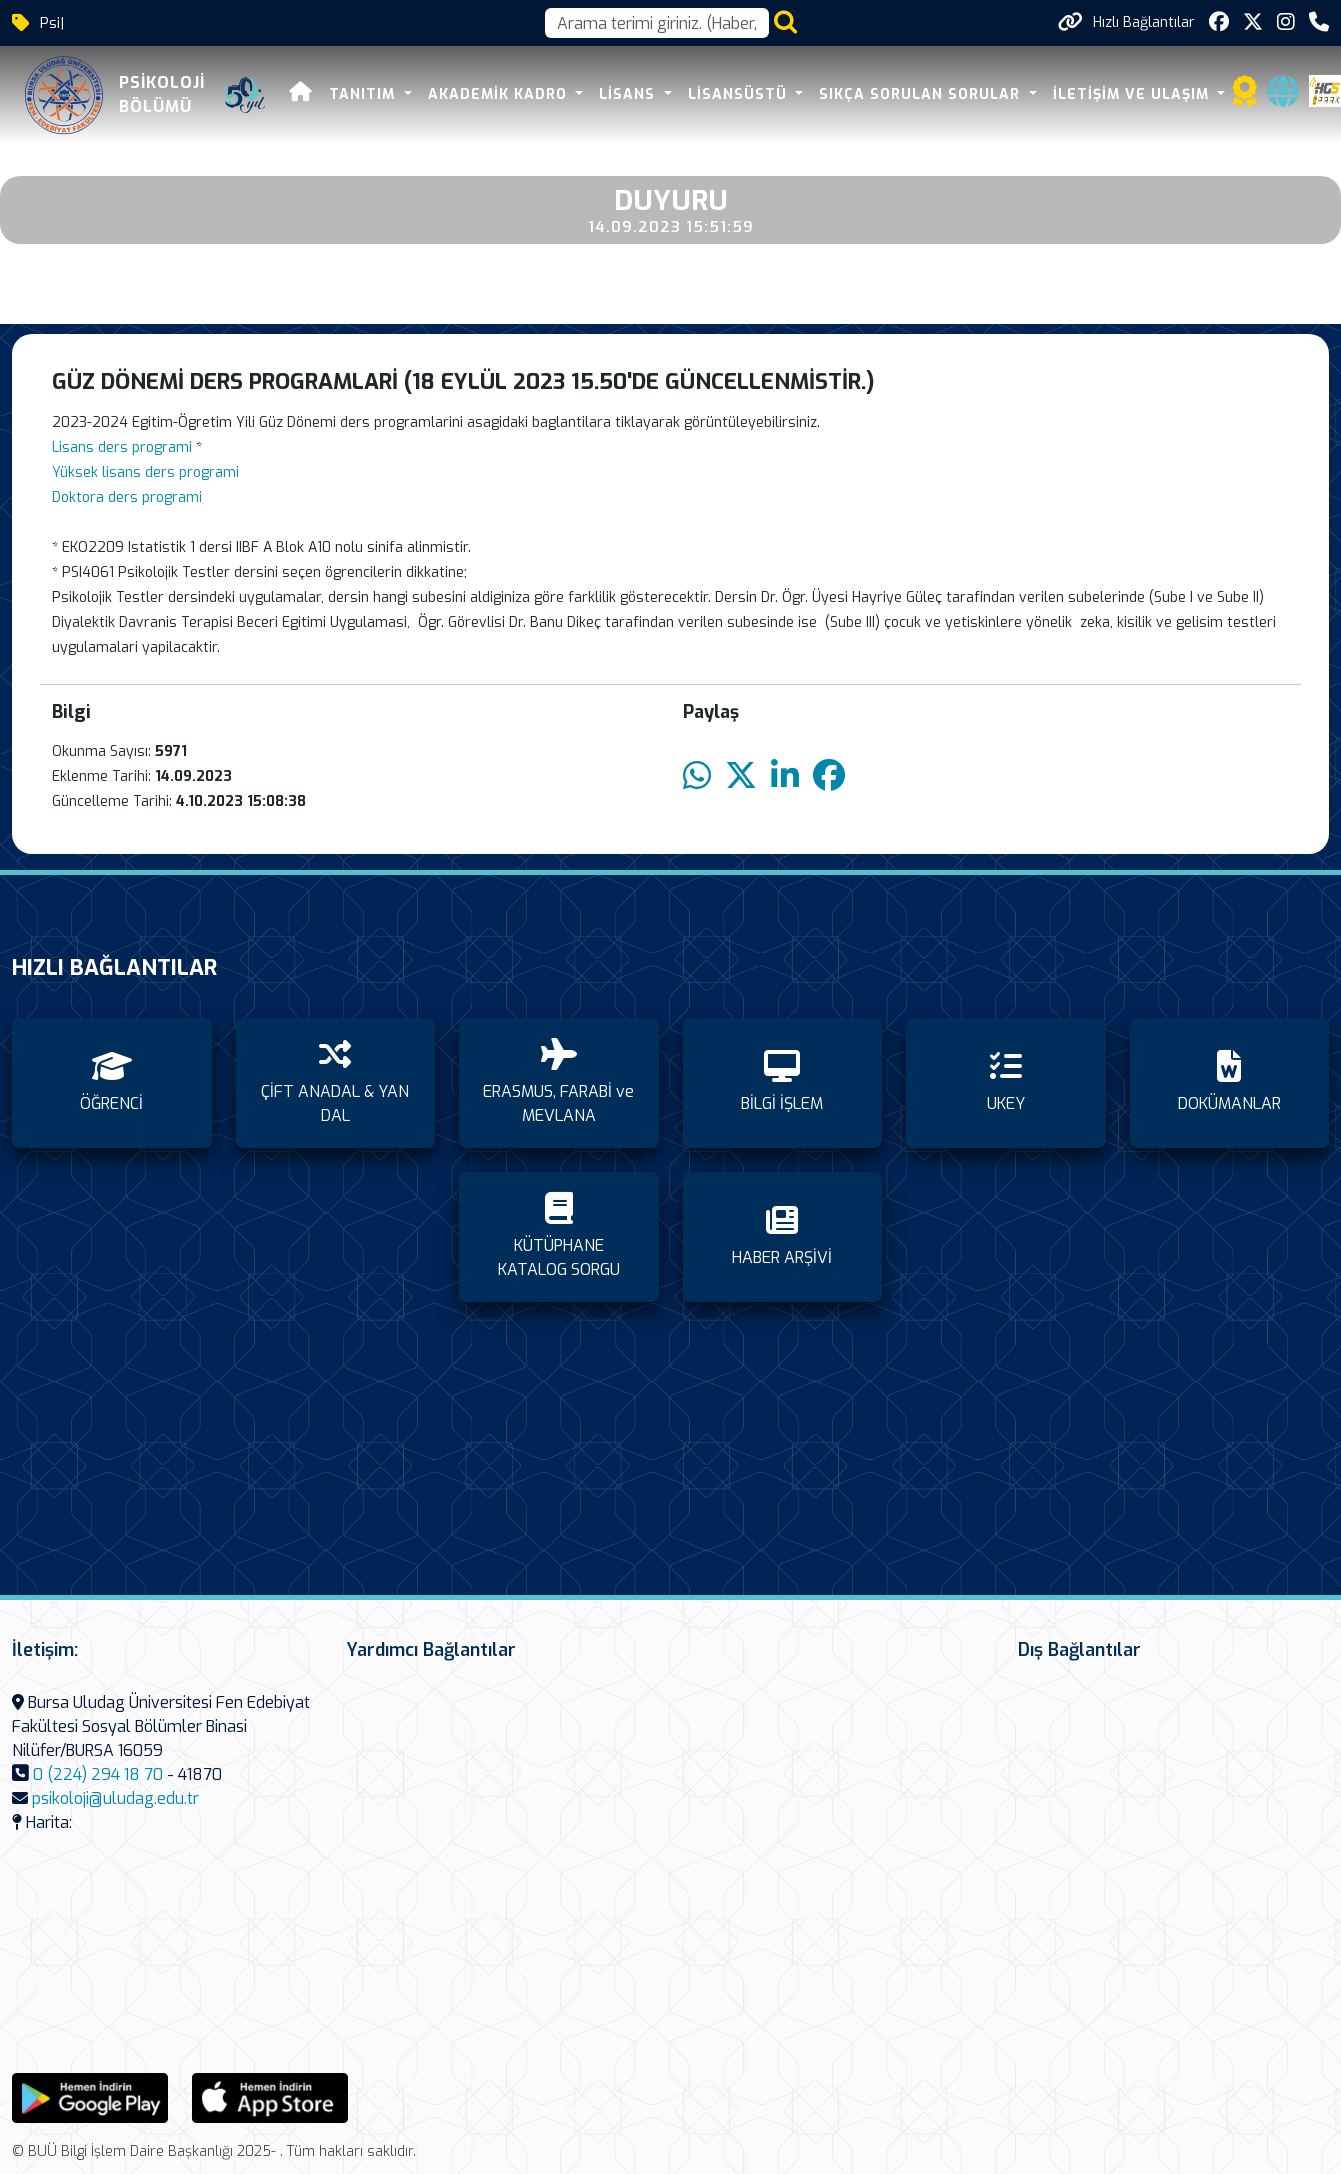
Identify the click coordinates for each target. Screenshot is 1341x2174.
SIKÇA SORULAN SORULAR (922, 94)
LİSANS (629, 94)
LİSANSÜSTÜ (740, 94)
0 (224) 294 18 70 (98, 1774)
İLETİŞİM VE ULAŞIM (1133, 94)
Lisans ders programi (122, 447)
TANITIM (364, 94)
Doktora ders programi (127, 497)
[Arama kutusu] (657, 23)
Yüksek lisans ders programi (145, 472)
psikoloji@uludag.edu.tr (115, 1798)
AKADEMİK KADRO (500, 94)
